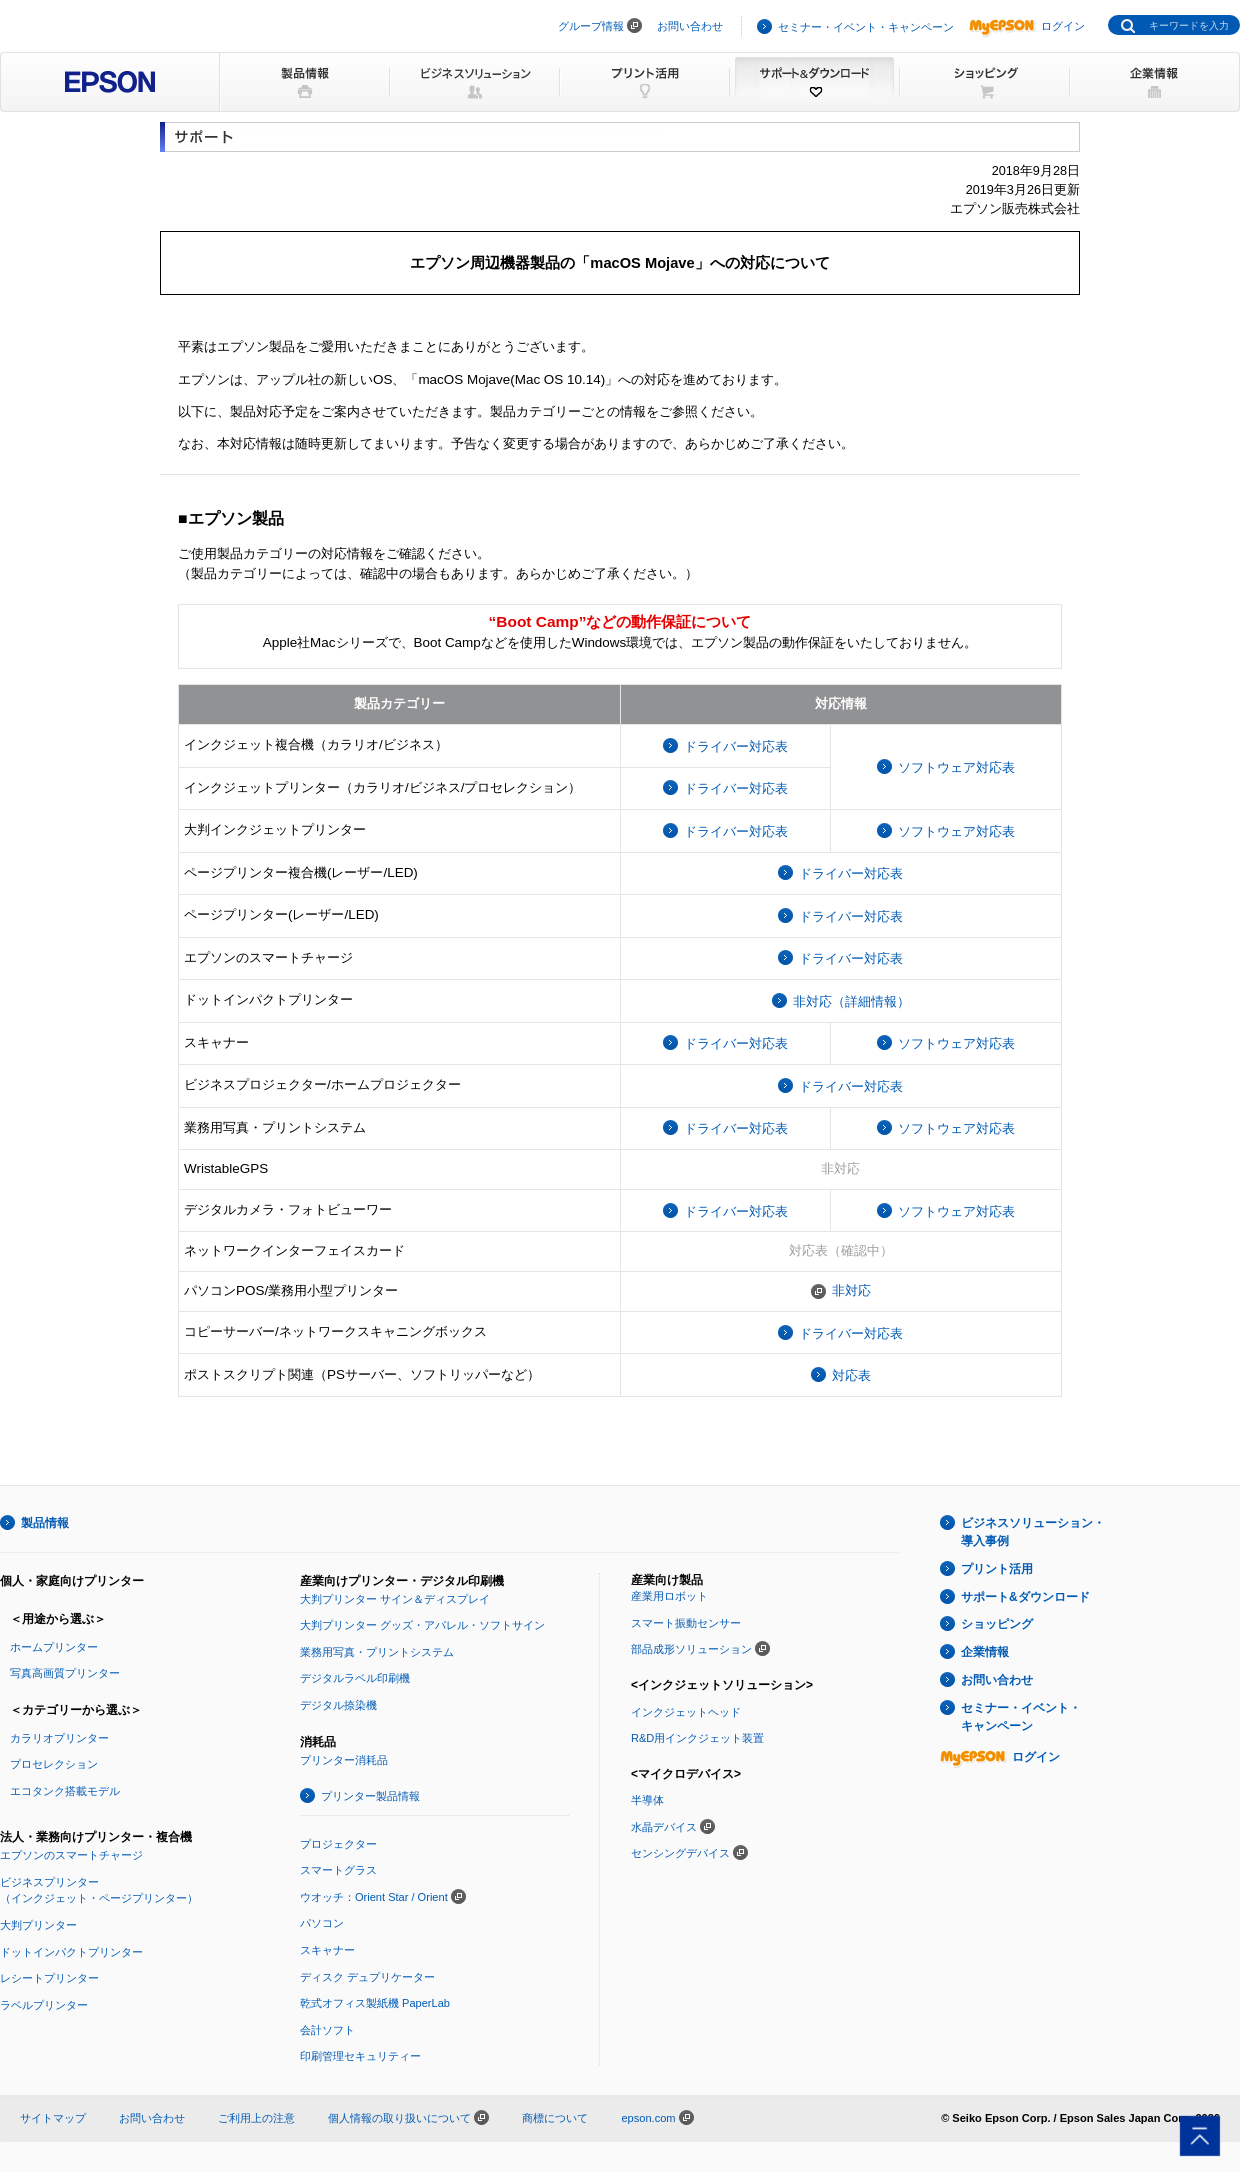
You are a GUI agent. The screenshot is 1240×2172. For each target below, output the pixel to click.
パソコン (322, 1923)
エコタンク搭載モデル (65, 1791)
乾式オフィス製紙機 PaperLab (375, 2003)
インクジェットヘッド (686, 1712)
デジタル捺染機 (338, 1705)
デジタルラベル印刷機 (355, 1678)
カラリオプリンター (59, 1738)
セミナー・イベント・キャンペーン (866, 27)
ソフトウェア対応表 (956, 767)
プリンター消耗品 (344, 1760)
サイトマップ (53, 2118)
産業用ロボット (669, 1596)
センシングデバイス (680, 1853)
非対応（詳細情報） (851, 1001)
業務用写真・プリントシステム (377, 1652)
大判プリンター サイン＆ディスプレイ (395, 1599)
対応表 (851, 1375)
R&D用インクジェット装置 (697, 1738)
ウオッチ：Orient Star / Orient (374, 1897)
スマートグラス (338, 1870)
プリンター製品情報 (370, 1796)
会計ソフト (327, 2030)
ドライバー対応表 (736, 746)
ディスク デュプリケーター (367, 1977)
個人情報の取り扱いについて (408, 2118)
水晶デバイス (664, 1827)
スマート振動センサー (686, 1623)
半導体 (647, 1800)
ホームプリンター (54, 1647)
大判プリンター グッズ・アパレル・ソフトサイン (422, 1625)
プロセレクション (54, 1764)
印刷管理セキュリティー (360, 2056)
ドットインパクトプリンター (71, 1952)
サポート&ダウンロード (1025, 1597)
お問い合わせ (690, 26)
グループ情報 (591, 26)
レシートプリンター (49, 1978)
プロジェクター (338, 1844)
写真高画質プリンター (65, 1673)
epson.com (648, 2118)
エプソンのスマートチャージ (71, 1855)
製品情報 (45, 1523)
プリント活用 (997, 1569)
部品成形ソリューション (691, 1649)
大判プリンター (38, 1925)
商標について (555, 2118)
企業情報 (985, 1652)
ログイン (1027, 26)
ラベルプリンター (44, 2005)
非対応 (851, 1290)
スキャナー (327, 1950)
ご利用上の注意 (256, 2118)
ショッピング (997, 1624)
